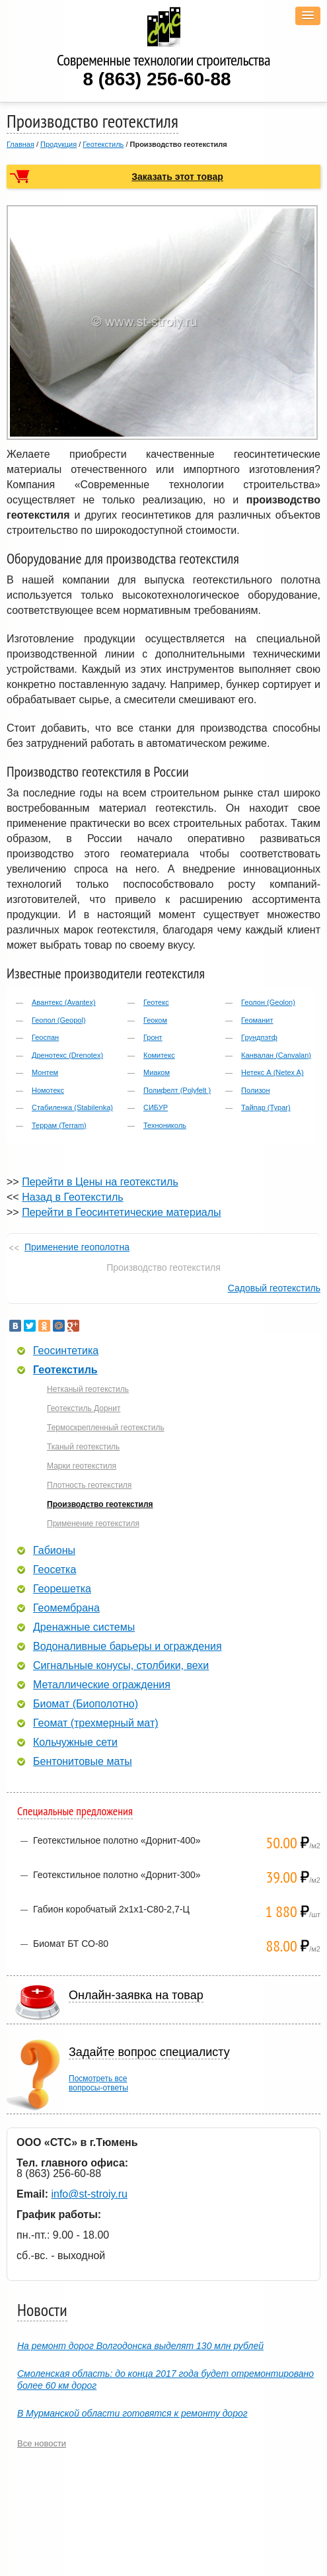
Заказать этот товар (177, 176)
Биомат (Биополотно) (85, 1704)
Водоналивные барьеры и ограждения (127, 1646)
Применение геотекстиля (93, 1523)
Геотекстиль (103, 144)
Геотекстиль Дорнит (83, 1408)
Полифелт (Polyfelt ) (177, 1090)
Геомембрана (66, 1608)
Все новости (41, 2443)
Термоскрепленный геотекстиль (105, 1427)
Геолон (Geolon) (268, 1002)
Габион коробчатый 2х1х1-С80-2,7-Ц (111, 1909)
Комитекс (159, 1055)
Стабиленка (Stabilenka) (72, 1107)
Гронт (153, 1037)
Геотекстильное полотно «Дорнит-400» (117, 1840)
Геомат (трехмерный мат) (96, 1723)
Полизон (255, 1090)
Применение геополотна (76, 1247)
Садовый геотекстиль (274, 1288)
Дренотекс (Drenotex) (67, 1055)
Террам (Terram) (59, 1125)
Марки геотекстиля (81, 1466)
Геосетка (54, 1569)
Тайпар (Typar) (266, 1107)
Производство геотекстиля (100, 1504)
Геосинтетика (65, 1350)
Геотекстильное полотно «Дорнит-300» (117, 1874)
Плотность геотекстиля (89, 1485)
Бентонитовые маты (82, 1761)
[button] (307, 16)
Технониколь (164, 1125)
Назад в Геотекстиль (72, 1197)
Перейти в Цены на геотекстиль (100, 1181)
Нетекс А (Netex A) (272, 1072)
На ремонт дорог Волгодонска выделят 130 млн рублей (140, 2345)
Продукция (58, 144)
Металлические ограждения (101, 1685)
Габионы (54, 1550)
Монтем (45, 1072)
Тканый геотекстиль (83, 1446)
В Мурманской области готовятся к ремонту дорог (132, 2413)
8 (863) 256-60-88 (157, 79)
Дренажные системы (84, 1627)
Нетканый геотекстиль (88, 1389)
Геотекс (156, 1002)
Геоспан (45, 1037)
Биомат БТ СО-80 (70, 1943)
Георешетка (62, 1589)
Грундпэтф (259, 1037)
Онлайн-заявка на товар (136, 1995)
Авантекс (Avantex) (64, 1002)
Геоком (155, 1020)
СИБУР (155, 1107)
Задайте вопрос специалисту (149, 2052)
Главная (20, 144)
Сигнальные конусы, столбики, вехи (121, 1665)
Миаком (156, 1072)
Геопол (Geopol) (59, 1020)
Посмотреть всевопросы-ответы (98, 2083)
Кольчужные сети (75, 1742)
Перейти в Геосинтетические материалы (121, 1212)
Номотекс (48, 1090)
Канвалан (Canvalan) (276, 1055)
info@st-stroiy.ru (89, 2194)
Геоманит (257, 1020)
